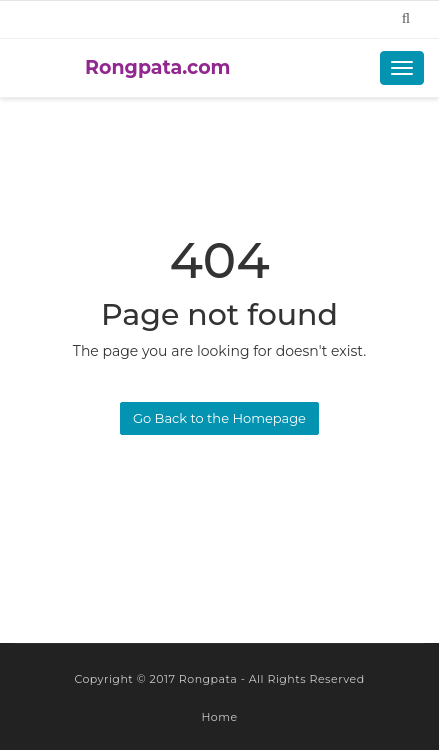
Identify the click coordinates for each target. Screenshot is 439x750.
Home (219, 717)
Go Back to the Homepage (219, 418)
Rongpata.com (158, 67)
